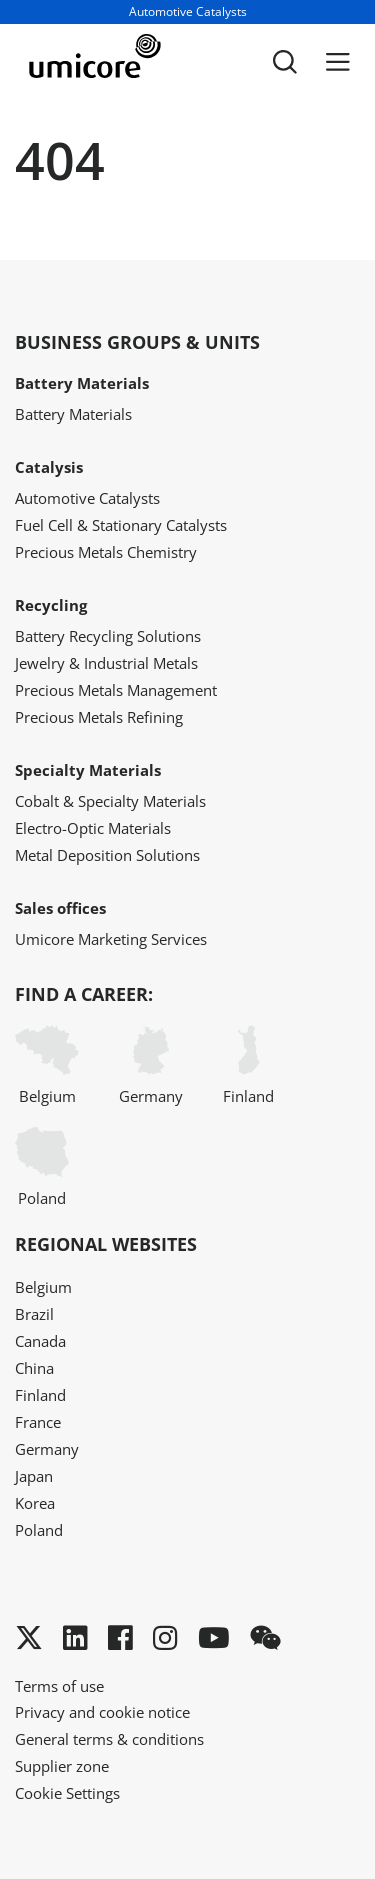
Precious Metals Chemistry (106, 552)
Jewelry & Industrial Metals (106, 663)
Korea (35, 1503)
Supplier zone (62, 1766)
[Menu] (338, 62)
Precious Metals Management (116, 690)
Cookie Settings (67, 1793)
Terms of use (59, 1686)
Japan (34, 1476)
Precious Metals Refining (99, 717)
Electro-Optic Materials (93, 828)
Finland (248, 1065)
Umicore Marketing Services (111, 939)
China (34, 1368)
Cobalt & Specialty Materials (110, 801)
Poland (42, 1167)
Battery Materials (73, 414)
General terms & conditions (109, 1739)
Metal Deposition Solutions (107, 855)
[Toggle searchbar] (285, 62)
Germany (151, 1065)
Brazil (34, 1314)
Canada (40, 1341)
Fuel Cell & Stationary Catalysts (121, 525)
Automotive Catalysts (87, 498)
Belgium (47, 1065)
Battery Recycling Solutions (108, 636)
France (38, 1422)
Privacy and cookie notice (102, 1712)
